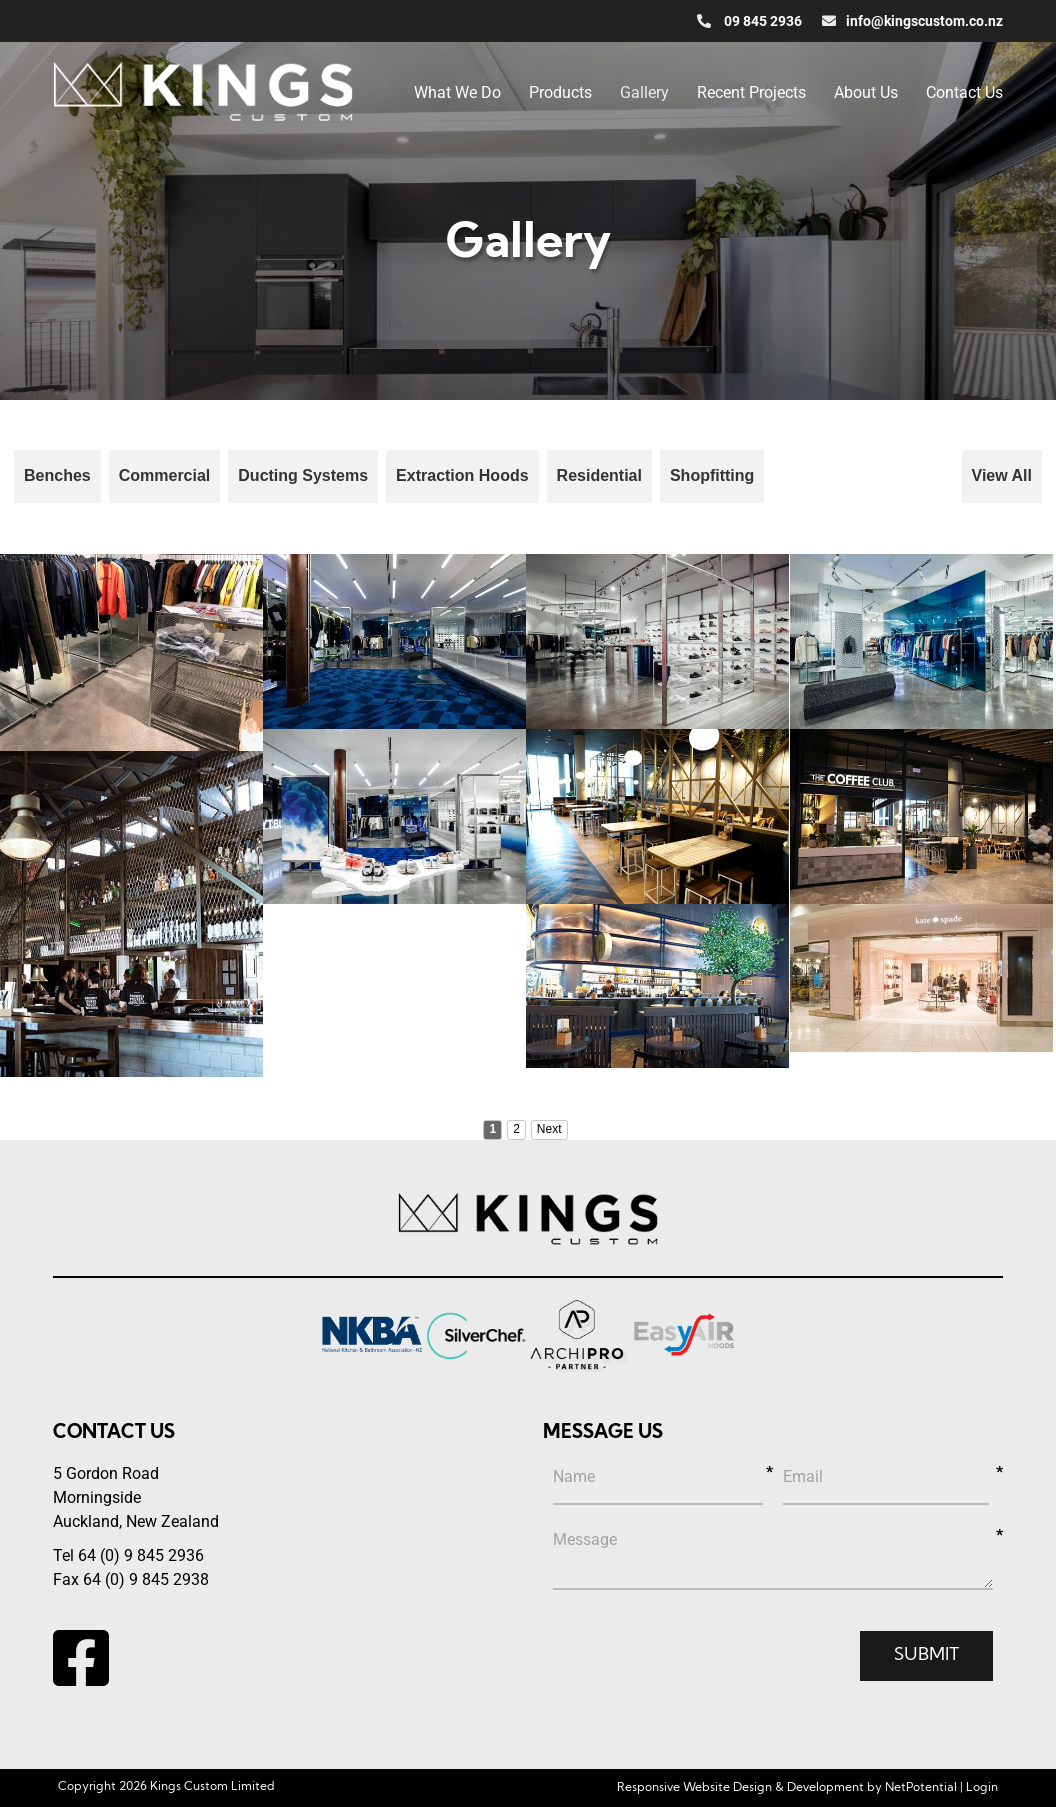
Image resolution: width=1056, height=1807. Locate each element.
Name (574, 1476)
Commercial (165, 475)
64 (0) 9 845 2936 (141, 1555)
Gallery (644, 92)
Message (585, 1539)
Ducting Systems (303, 475)
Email (803, 1476)
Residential (599, 475)
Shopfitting (712, 475)
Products (560, 92)
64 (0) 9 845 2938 (146, 1579)
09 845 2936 (749, 21)
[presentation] (705, 1660)
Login (982, 1788)
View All (1002, 475)
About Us (866, 92)
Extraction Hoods (462, 475)
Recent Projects (751, 92)
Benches (57, 475)
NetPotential (921, 1788)
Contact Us (964, 92)
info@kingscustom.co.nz (912, 21)
